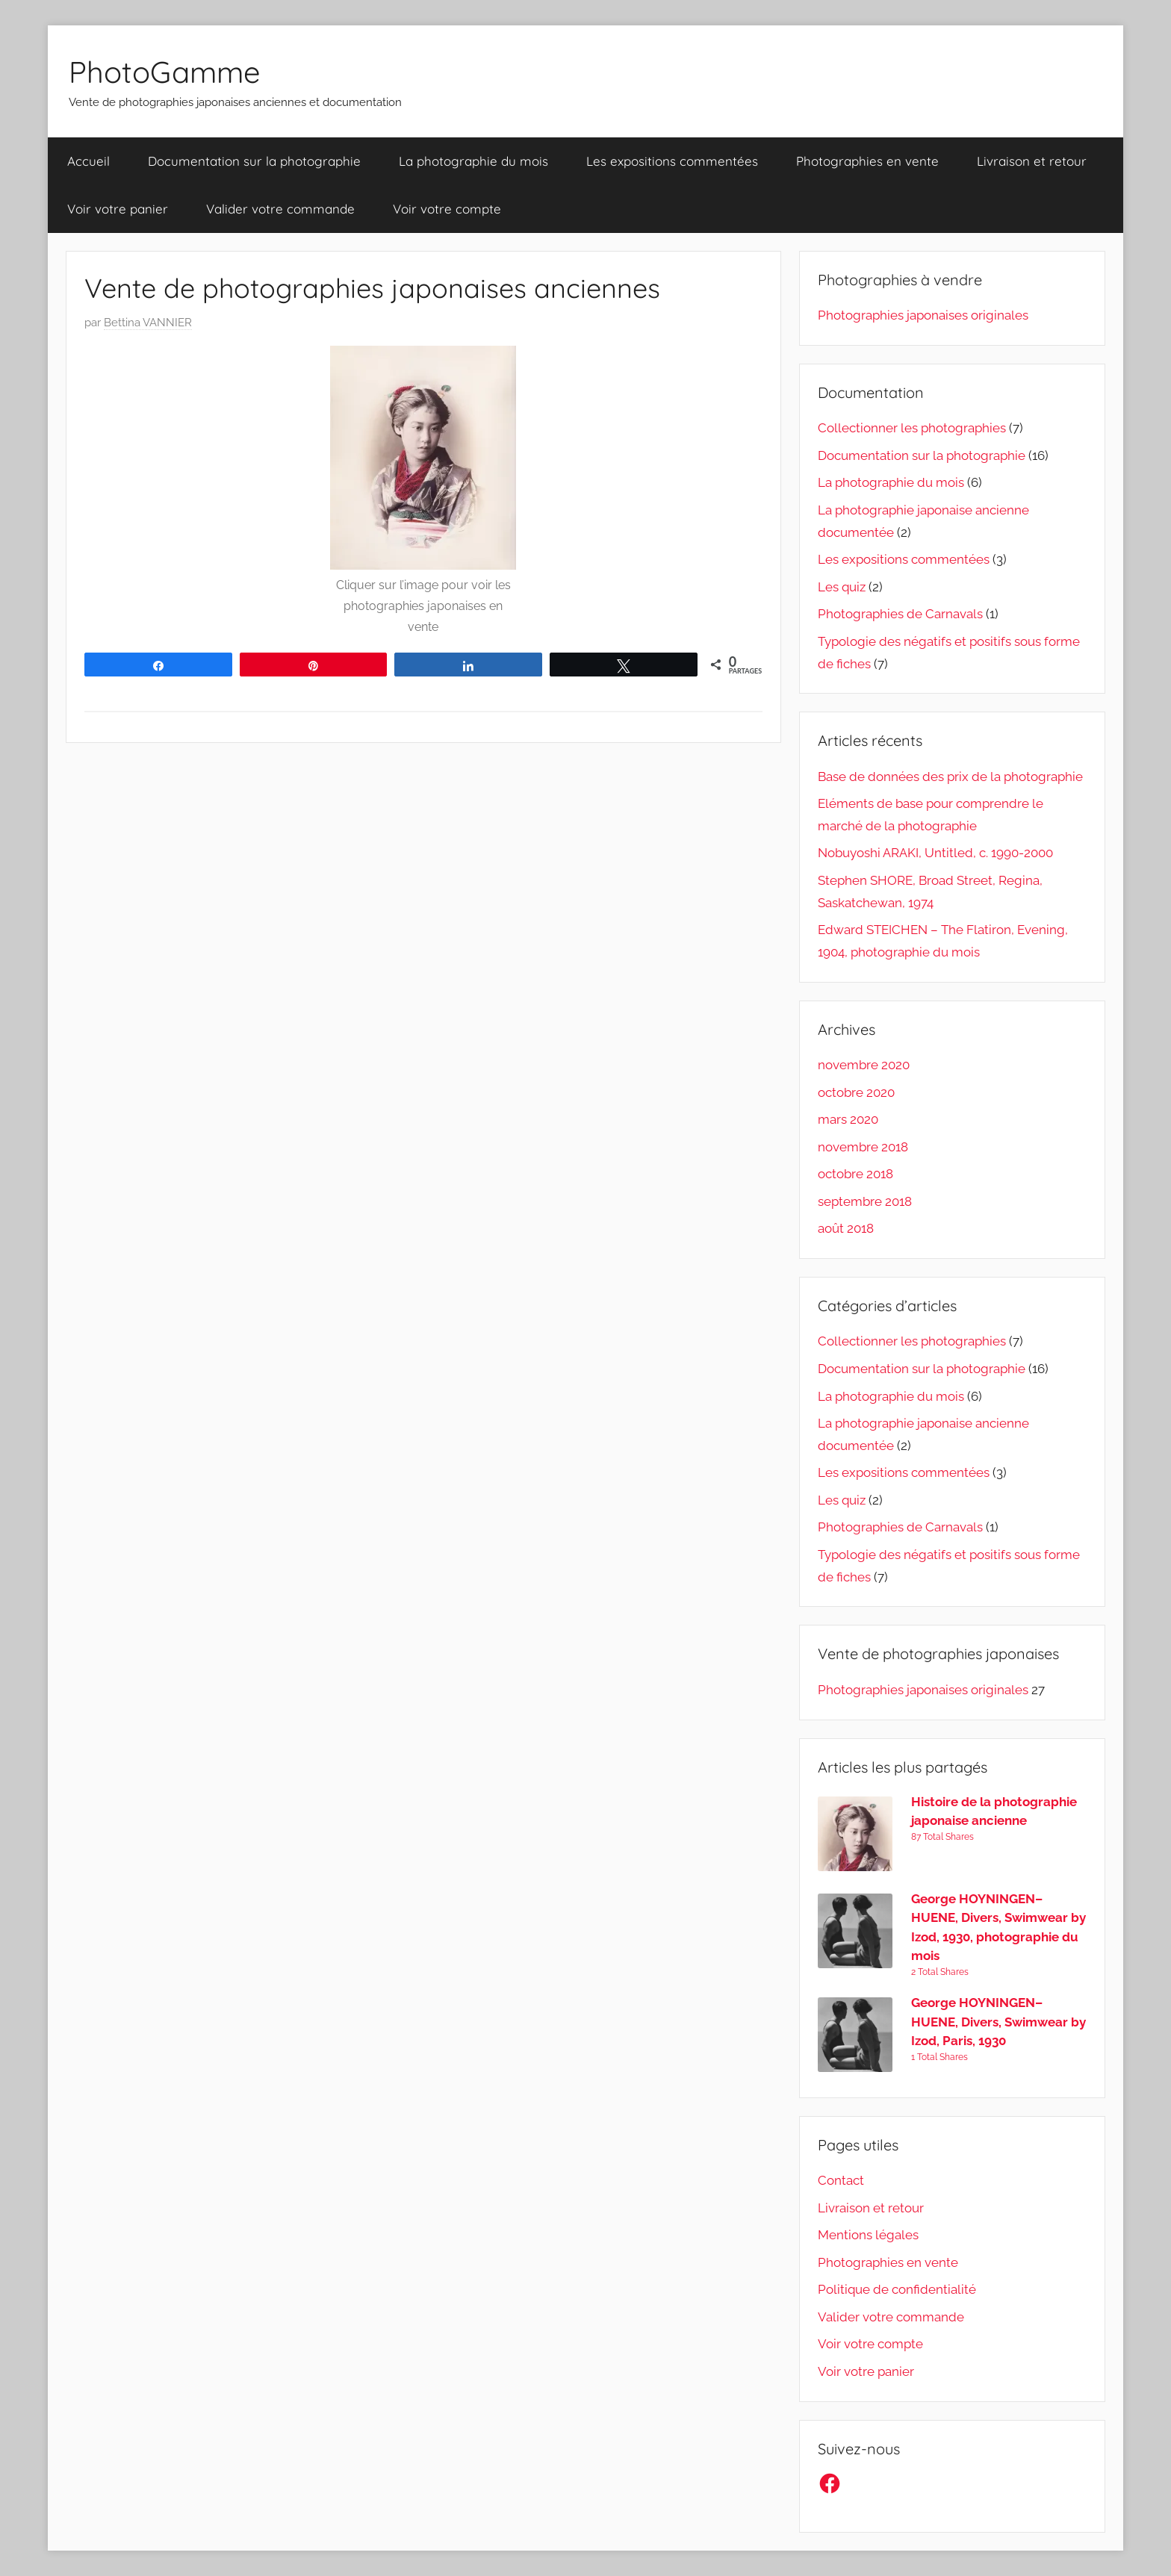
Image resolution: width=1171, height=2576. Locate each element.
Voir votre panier (117, 209)
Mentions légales (868, 2234)
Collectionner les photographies (912, 427)
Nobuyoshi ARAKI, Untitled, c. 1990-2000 (935, 852)
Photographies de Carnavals (900, 613)
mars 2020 (848, 1119)
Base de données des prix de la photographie (950, 776)
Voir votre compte (447, 209)
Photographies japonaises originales (923, 315)
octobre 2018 (855, 1173)
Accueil (88, 161)
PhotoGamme (165, 71)
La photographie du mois (473, 161)
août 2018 (846, 1228)
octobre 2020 (856, 1092)
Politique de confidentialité (897, 2289)
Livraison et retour (1032, 161)
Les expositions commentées (672, 161)
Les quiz (842, 586)
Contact (841, 2180)
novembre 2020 (864, 1064)
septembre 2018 (865, 1201)
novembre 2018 (863, 1146)
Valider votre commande (280, 209)
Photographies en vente (867, 161)
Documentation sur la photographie (254, 161)
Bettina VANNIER (148, 322)
